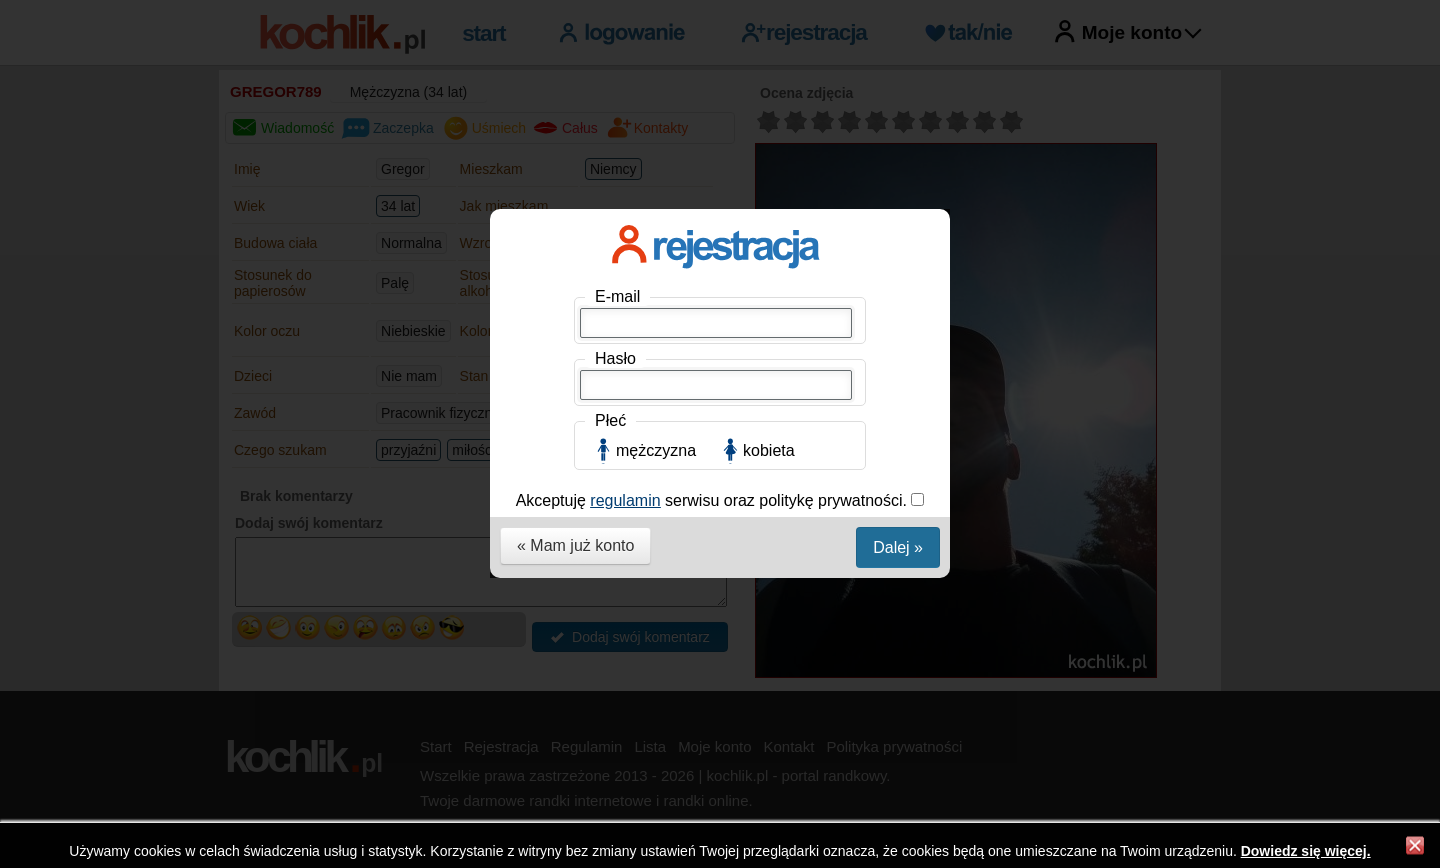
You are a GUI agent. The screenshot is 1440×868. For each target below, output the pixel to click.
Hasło (615, 358)
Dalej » (898, 547)
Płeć (610, 420)
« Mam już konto (575, 545)
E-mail (617, 296)
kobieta (769, 450)
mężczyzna (656, 450)
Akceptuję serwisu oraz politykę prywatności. (714, 500)
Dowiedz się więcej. (1306, 851)
